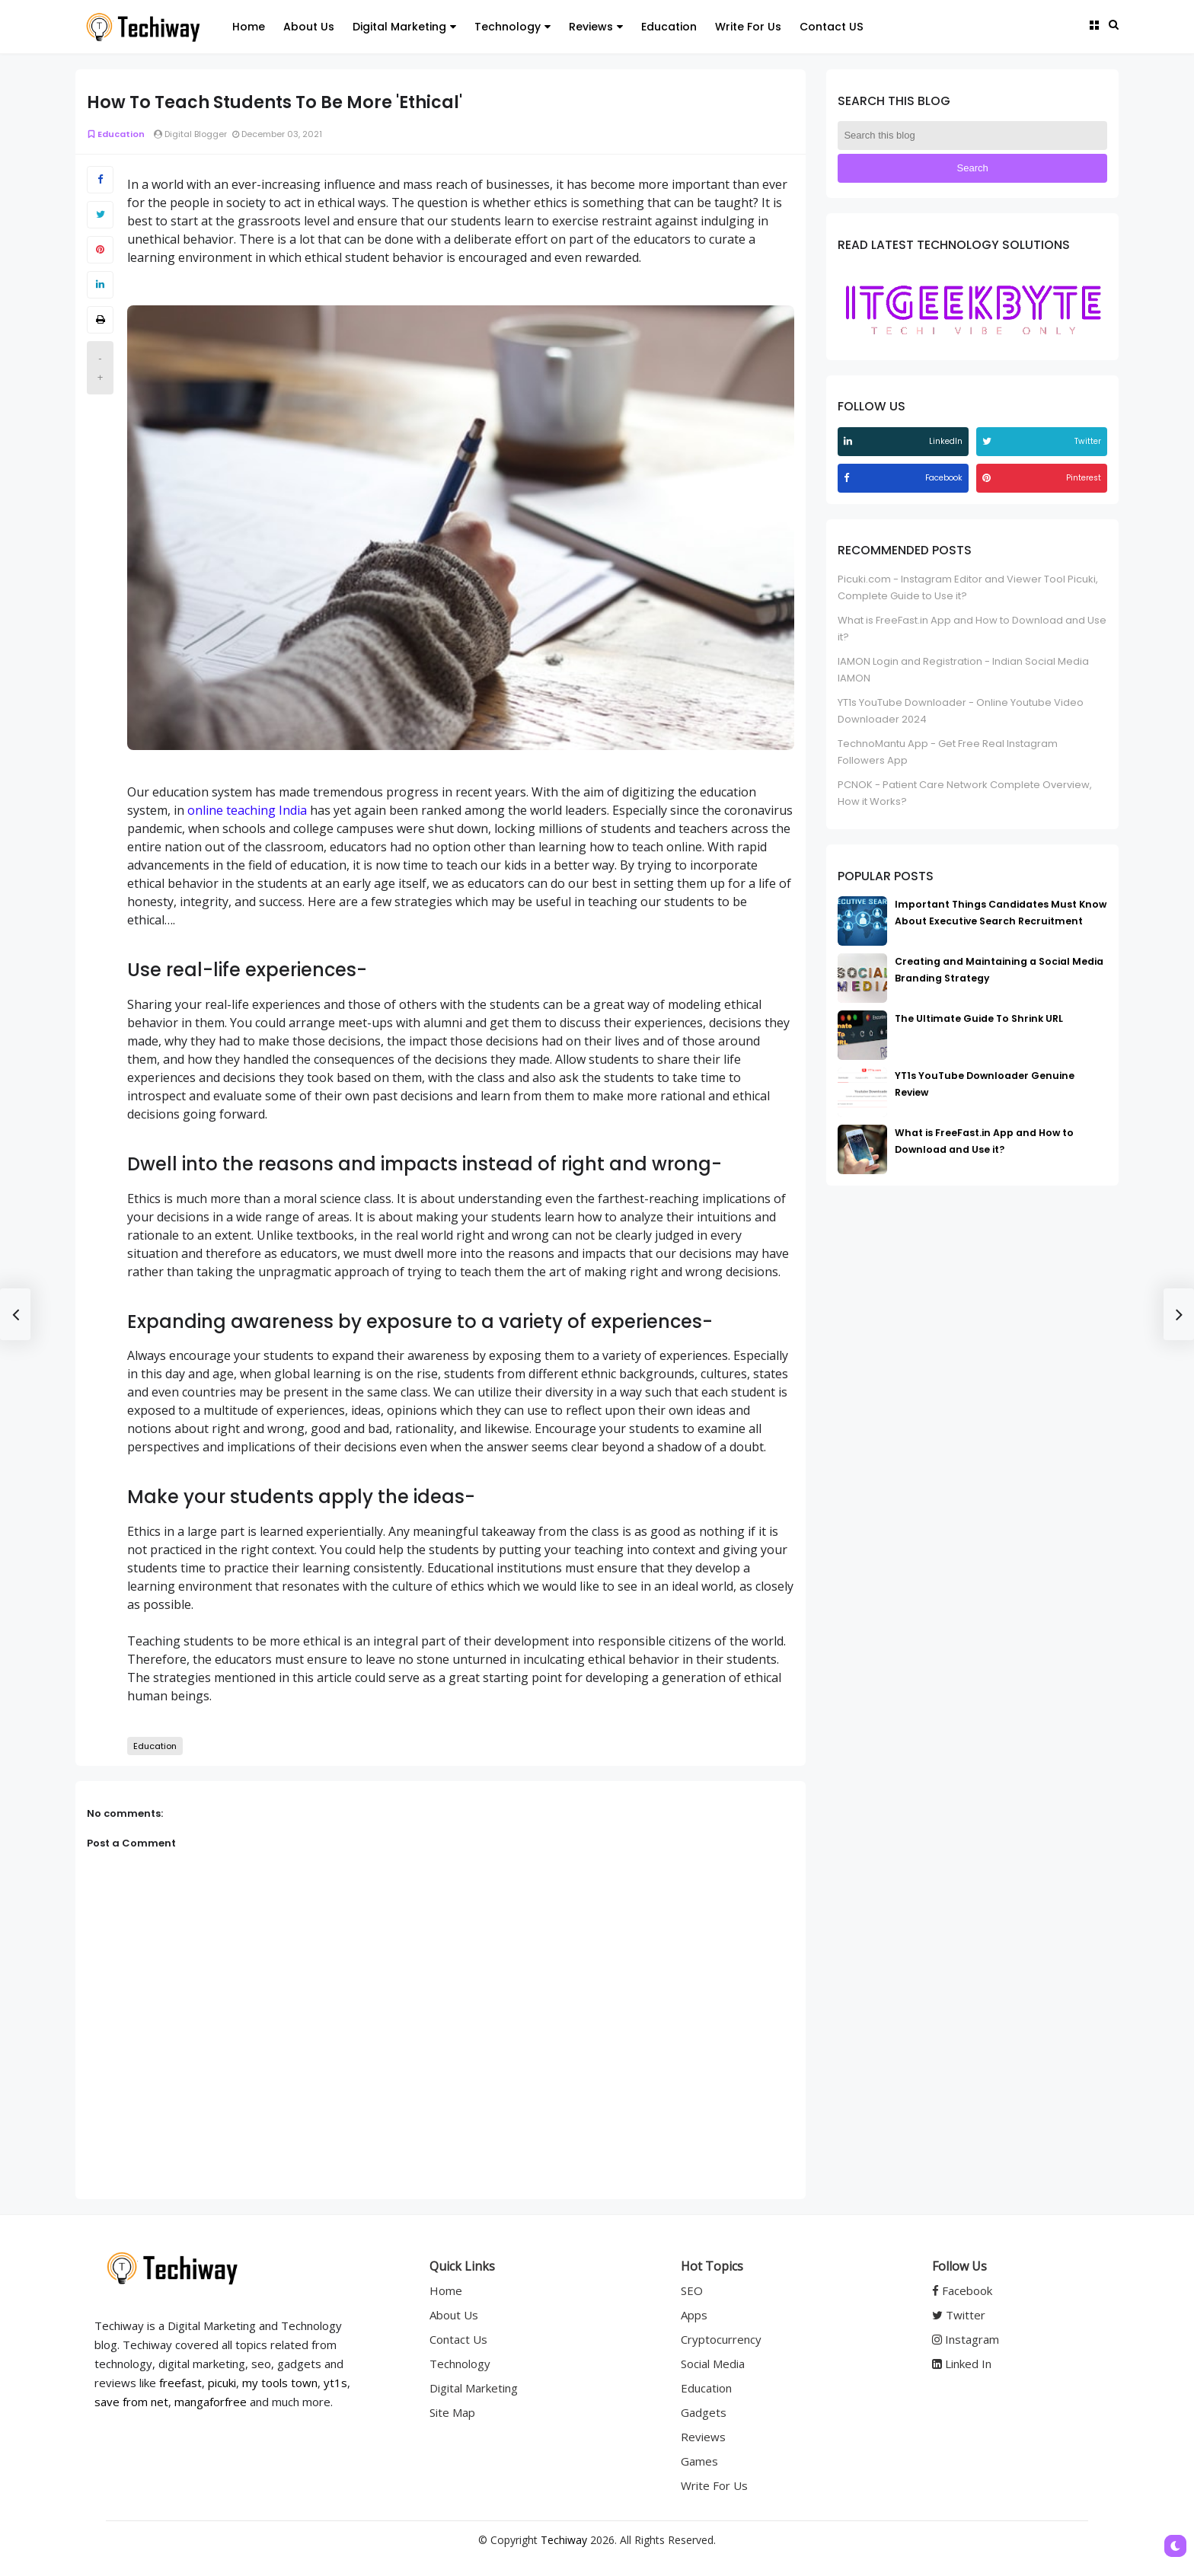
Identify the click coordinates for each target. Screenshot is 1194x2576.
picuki (222, 2382)
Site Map (452, 2412)
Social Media (713, 2363)
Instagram (965, 2339)
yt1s (335, 2382)
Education (669, 26)
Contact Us (458, 2339)
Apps (694, 2314)
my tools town (280, 2382)
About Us (308, 26)
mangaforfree (210, 2401)
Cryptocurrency (721, 2339)
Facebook (962, 2290)
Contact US (832, 26)
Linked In (961, 2363)
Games (699, 2461)
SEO (692, 2290)
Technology (512, 26)
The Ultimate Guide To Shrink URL (979, 1018)
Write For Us (748, 26)
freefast (180, 2382)
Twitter (958, 2314)
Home (248, 26)
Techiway (564, 2540)
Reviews (596, 26)
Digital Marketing (404, 26)
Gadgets (703, 2412)
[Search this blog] (972, 135)
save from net (131, 2401)
